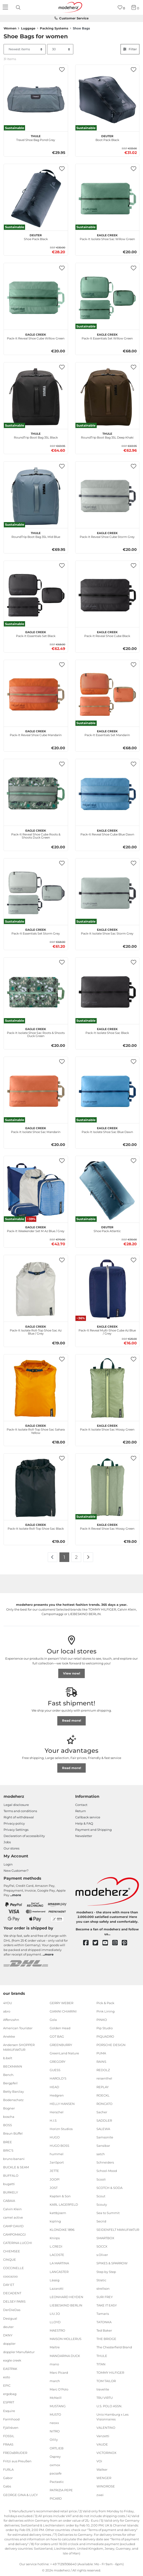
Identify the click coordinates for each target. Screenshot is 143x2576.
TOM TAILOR (106, 2381)
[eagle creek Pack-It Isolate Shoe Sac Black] (107, 992)
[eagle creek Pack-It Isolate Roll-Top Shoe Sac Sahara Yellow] (36, 1389)
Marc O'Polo (59, 2389)
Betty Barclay (13, 2091)
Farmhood (11, 2419)
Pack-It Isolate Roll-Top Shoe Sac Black (36, 1526)
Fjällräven (10, 2427)
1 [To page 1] (64, 1557)
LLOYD (55, 2322)
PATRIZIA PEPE (61, 2490)
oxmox (55, 2465)
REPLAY (102, 2087)
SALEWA (103, 2129)
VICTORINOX (106, 2453)
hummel (57, 2154)
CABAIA (9, 2201)
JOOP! (54, 2179)
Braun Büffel (13, 2133)
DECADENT (12, 2293)
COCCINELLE (13, 2268)
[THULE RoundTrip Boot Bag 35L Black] (36, 397)
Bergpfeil (10, 2083)
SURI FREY (104, 2297)
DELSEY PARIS (14, 2301)
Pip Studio (104, 2028)
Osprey (55, 2456)
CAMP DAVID (13, 2226)
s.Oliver (102, 2255)
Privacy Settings (16, 1830)
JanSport (57, 2162)
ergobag (9, 2394)
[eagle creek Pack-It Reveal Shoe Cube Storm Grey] (107, 496)
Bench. (8, 2075)
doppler (9, 2343)
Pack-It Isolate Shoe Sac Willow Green (107, 236)
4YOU (7, 2003)
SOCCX (101, 2246)
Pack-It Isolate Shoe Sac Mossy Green (107, 1427)
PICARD (56, 2498)
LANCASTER (59, 2271)
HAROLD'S (58, 2078)
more (16, 1895)
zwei (100, 2495)
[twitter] (97, 1942)
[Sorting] (25, 49)
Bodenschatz (13, 2100)
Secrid (101, 2221)
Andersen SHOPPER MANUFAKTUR (19, 2047)
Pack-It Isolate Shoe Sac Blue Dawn (107, 1129)
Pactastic (57, 2482)
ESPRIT (8, 2402)
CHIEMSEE (11, 2251)
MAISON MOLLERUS (65, 2339)
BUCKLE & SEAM (16, 2167)
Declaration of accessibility (24, 1836)
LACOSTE (57, 2255)
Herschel (57, 2112)
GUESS (55, 2070)
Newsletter (83, 1836)
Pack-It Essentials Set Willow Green (107, 336)
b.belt (7, 2058)
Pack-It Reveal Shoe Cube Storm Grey (107, 534)
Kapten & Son (60, 2196)
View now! (71, 1673)
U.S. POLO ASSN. (109, 2406)
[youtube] (107, 1942)
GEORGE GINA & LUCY (20, 2495)
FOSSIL (8, 2436)
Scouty (101, 2204)
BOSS (7, 2125)
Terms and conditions (20, 1811)
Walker (101, 2469)
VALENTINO (105, 2427)
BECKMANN (12, 2066)
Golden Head (60, 2028)
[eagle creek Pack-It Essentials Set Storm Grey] (36, 893)
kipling (55, 2221)
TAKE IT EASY (106, 2305)
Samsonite (104, 2137)
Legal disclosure (16, 1805)
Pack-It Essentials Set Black (35, 633)
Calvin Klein (12, 2209)
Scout (100, 2196)
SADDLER (104, 2120)
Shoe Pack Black (36, 236)
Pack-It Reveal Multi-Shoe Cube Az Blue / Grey (107, 1330)
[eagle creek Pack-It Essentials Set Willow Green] (107, 298)
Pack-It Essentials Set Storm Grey (35, 931)
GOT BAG (57, 2036)
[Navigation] (6, 7)
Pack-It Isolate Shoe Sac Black (107, 1030)
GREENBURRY (61, 2045)
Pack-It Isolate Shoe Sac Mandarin (35, 1129)
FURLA (8, 2469)
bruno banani (14, 2159)
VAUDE (102, 2444)
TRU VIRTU (104, 2398)
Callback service (87, 1817)
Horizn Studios (61, 2129)
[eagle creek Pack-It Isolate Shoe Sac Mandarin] (36, 1091)
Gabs (7, 2486)
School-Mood (106, 2171)
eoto (6, 2377)
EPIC (7, 2385)
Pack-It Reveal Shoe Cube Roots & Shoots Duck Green (35, 834)
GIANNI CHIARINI (63, 2011)
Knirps (55, 2238)
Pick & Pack (105, 2003)
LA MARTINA (59, 2263)
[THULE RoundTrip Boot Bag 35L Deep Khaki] (107, 397)
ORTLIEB (57, 2448)
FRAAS (8, 2444)
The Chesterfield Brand (114, 2347)
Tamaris (102, 2314)
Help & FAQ (84, 1823)
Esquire (9, 2411)
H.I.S (53, 2120)
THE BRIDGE (106, 2339)
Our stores (11, 1848)
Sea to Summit (108, 2213)
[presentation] (19, 7)
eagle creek (12, 2360)
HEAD (54, 2087)
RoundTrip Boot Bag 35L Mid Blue (35, 534)
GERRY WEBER (61, 2003)
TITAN (101, 2364)
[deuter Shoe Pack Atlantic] (107, 1190)
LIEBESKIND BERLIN (66, 2305)
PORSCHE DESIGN (111, 2045)
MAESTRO (57, 2330)
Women (10, 28)
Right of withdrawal (19, 1817)
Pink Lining (105, 2011)
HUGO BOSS (59, 2146)
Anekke (9, 2036)
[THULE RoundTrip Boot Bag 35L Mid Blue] (36, 496)
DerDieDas (11, 2310)
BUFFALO (10, 2175)
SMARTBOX (105, 2238)
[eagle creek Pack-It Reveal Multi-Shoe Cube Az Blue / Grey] (107, 1290)
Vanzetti (102, 2436)
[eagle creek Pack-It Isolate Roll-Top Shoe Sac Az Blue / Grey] (36, 1290)
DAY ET (8, 2285)
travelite (102, 2389)
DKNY (7, 2335)
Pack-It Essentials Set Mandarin (107, 732)
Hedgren (57, 2095)
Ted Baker (104, 2330)
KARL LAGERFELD (64, 2204)
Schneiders (105, 2162)
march (55, 2381)
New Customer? (16, 1870)
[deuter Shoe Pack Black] (36, 198)
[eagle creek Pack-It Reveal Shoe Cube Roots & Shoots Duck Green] (36, 794)
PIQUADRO (105, 2036)
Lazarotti (57, 2288)
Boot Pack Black (107, 137)
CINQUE (9, 2259)
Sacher (101, 2112)
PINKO (101, 2020)
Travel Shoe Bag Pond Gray (35, 137)
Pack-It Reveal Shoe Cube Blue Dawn (107, 832)
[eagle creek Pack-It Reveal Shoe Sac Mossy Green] (107, 1488)
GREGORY (57, 2061)
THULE (101, 2355)
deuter (8, 2326)
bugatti (9, 2184)
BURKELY (10, 2192)
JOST (54, 2187)
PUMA (101, 2053)
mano (54, 2364)
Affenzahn (11, 2020)
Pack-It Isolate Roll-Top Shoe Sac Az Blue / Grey (36, 1330)
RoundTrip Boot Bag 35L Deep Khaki (107, 435)
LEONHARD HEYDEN (66, 2297)
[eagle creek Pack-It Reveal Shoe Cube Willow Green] (36, 298)
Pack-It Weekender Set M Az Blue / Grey (35, 1228)
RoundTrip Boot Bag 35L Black (36, 435)
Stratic (101, 2280)
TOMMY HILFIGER (110, 2372)
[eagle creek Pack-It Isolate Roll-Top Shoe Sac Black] (36, 1488)
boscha (8, 2117)
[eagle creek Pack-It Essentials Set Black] (36, 595)
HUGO (55, 2137)
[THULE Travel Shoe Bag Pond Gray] (36, 99)
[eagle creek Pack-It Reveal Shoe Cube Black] (107, 595)
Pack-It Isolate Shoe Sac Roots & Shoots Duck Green (36, 1032)
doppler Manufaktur (19, 2352)
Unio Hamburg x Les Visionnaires (112, 2417)
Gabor (8, 2478)
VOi (99, 2461)
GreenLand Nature (64, 2053)
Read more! (71, 1720)
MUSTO (55, 2414)
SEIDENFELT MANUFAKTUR (117, 2230)
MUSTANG (58, 2406)
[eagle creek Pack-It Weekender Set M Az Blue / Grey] (36, 1190)
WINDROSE (105, 2486)
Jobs (7, 1842)
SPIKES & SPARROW (111, 2263)
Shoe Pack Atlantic (107, 1228)
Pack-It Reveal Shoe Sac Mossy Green (107, 1526)
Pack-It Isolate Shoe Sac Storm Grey (107, 931)
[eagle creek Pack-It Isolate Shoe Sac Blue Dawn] (107, 1091)
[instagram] (117, 1942)
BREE (7, 2142)
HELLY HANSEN (62, 2103)
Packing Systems (54, 28)
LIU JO (55, 2314)
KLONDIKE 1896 (62, 2230)
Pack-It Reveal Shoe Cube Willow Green (35, 336)
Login (8, 1864)
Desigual (10, 2318)
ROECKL (103, 2095)
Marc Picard (59, 2372)
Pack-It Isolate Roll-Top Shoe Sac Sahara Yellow (36, 1429)
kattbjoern (58, 2213)
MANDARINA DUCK (65, 2355)
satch (100, 2154)
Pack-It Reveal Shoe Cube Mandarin (36, 732)
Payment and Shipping (93, 1830)
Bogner (9, 2108)
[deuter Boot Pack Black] (107, 99)
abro (6, 2011)
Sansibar (103, 2146)
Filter (130, 49)
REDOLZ (103, 2070)
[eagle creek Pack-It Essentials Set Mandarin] (107, 694)
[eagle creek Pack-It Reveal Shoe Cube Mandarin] (36, 694)
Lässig (54, 2280)
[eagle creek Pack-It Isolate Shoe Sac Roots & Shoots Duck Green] (36, 992)
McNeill (56, 2398)
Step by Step (106, 2271)
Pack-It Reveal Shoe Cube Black (107, 633)
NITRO (55, 2431)
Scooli (101, 2179)
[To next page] (88, 1557)
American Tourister (17, 2028)
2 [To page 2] (76, 1557)
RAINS (101, 2061)
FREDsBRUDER (15, 2453)
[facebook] (88, 1942)
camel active (13, 2217)
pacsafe (56, 2473)
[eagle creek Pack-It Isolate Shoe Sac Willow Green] (107, 198)
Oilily (54, 2439)
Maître (55, 2347)
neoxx (54, 2423)
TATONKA (103, 2322)
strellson (103, 2288)
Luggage (28, 28)
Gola (53, 2020)
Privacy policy (14, 1823)
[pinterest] (127, 1942)
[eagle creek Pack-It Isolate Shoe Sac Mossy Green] (107, 1389)
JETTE (54, 2171)
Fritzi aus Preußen (17, 2461)
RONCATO (104, 2103)
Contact (81, 1805)
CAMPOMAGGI (14, 2234)
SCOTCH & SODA (109, 2187)
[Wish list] (121, 7)
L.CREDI (56, 2246)
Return (80, 1811)
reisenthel (104, 2078)
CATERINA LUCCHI (17, 2242)
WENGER (103, 2478)
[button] (62, 69)
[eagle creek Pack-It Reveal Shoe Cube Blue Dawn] (107, 794)
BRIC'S (8, 2150)
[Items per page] (60, 49)
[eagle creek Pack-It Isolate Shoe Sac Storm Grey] (107, 893)
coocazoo (10, 2276)
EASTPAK (10, 2369)
